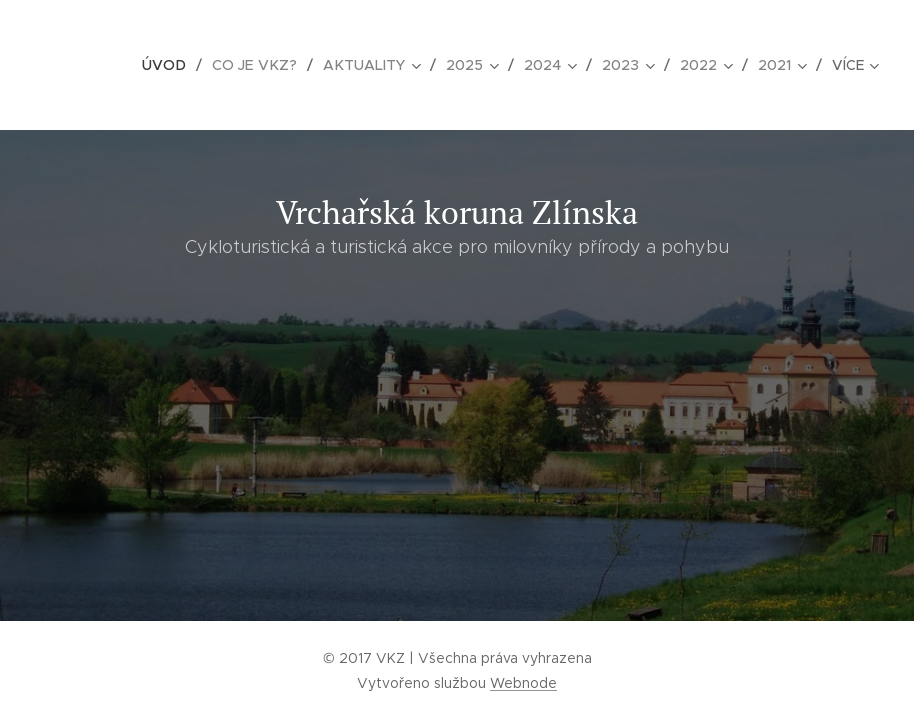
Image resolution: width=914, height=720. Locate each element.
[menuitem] (173, 65)
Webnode (523, 683)
